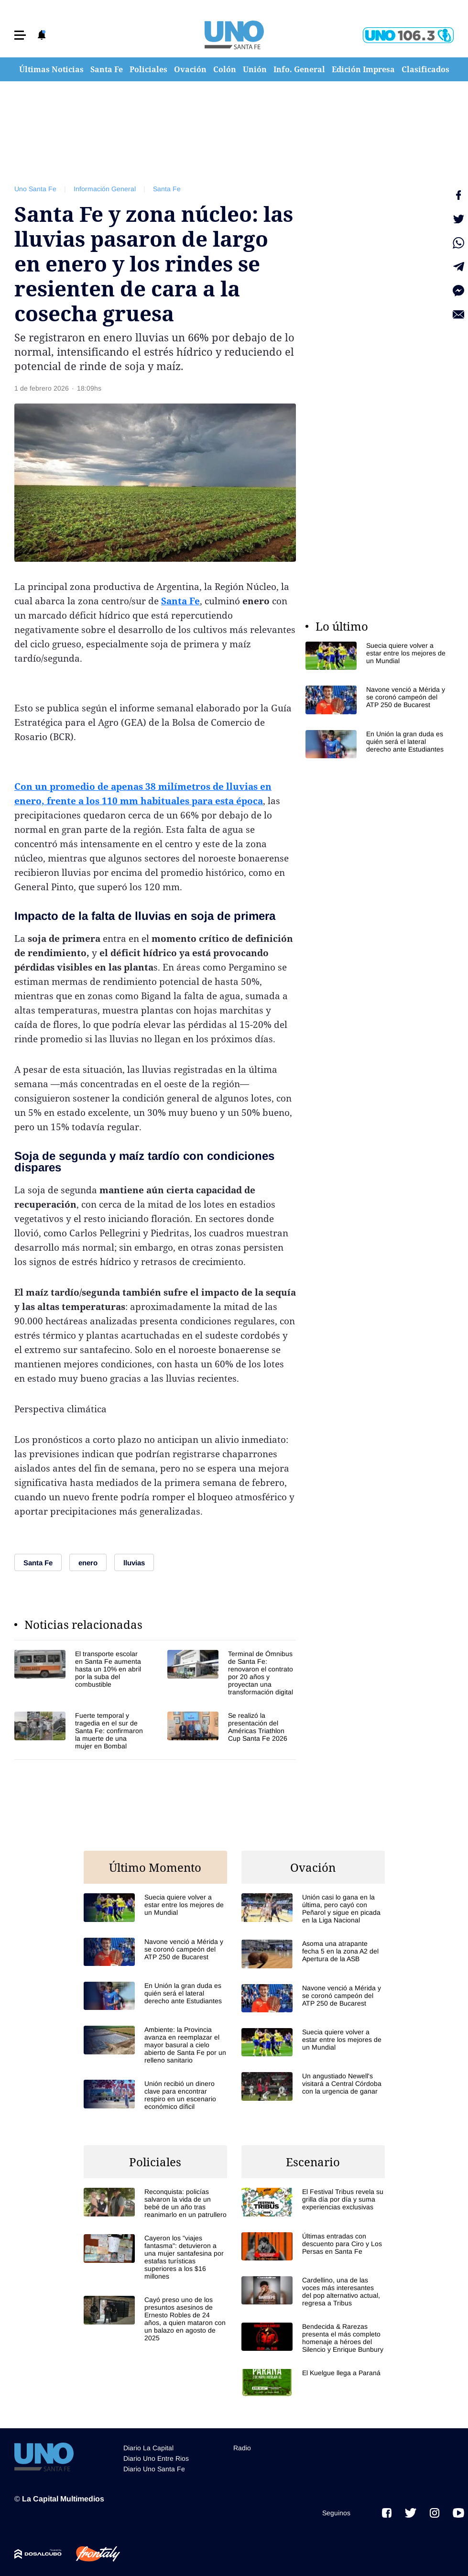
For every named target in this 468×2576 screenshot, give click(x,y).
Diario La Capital (148, 2448)
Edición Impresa (363, 69)
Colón (224, 69)
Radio (242, 2448)
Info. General (299, 69)
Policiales (148, 69)
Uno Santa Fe (35, 189)
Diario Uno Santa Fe (154, 2469)
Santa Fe (106, 69)
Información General (105, 189)
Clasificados (425, 69)
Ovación (190, 69)
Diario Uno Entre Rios (156, 2458)
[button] (20, 35)
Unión (255, 69)
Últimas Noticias (51, 69)
